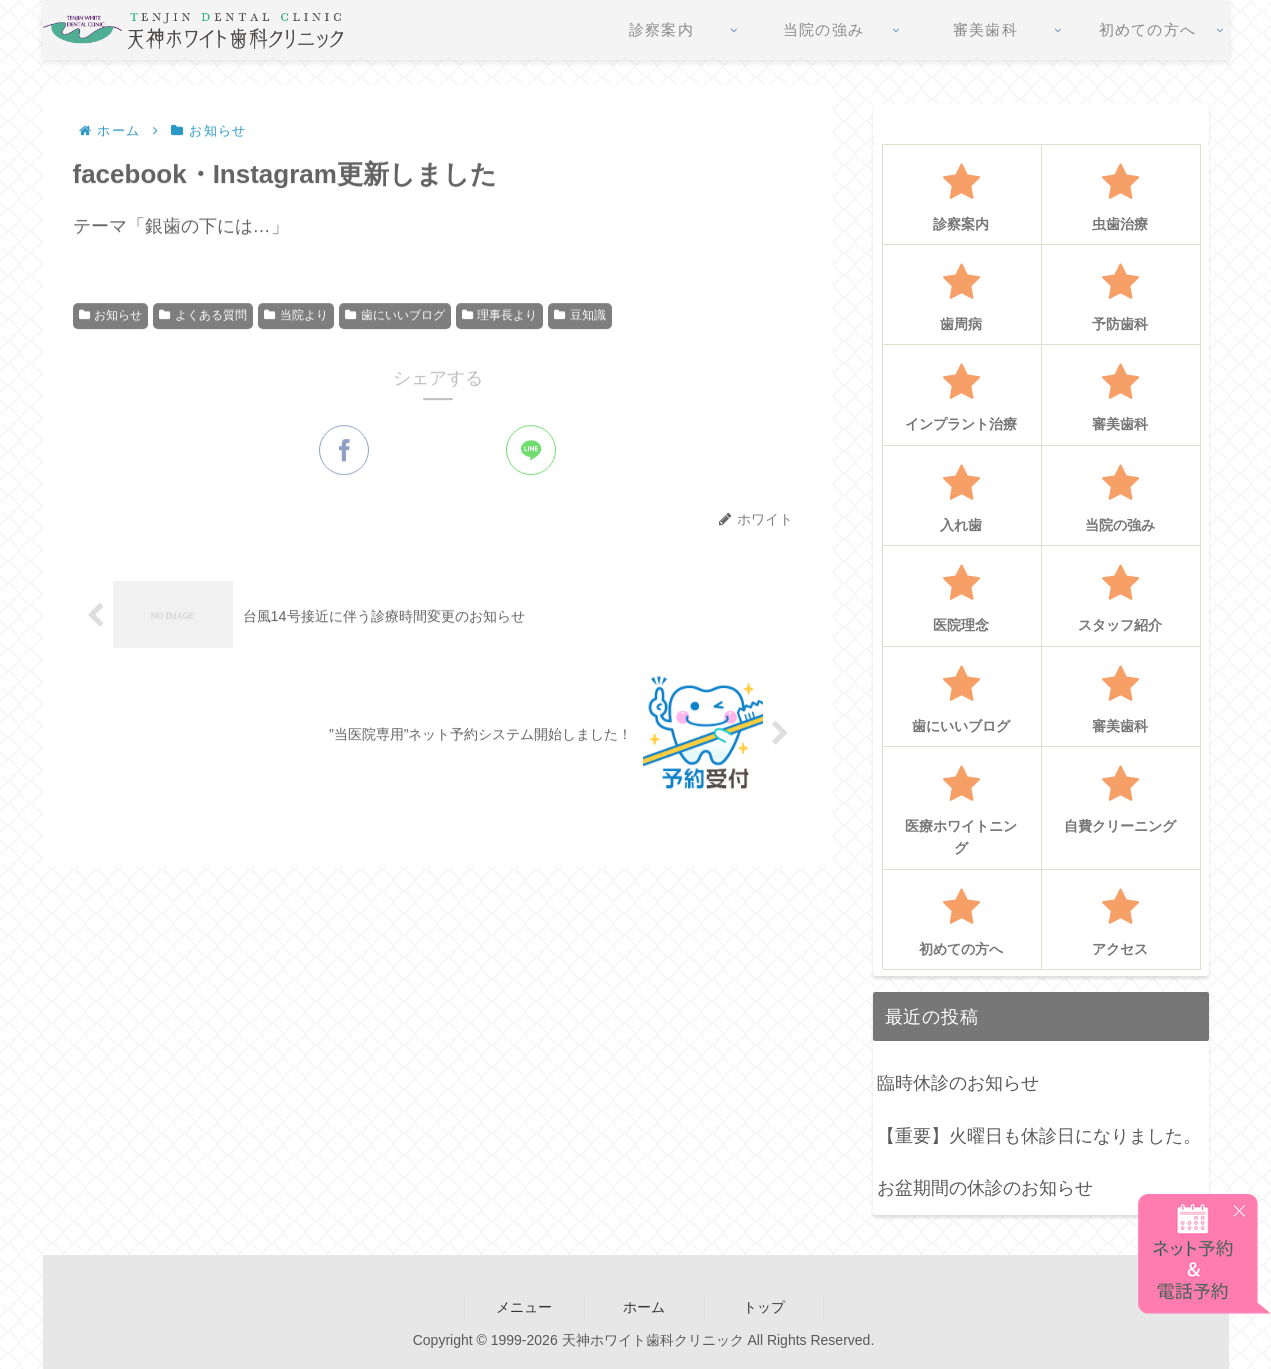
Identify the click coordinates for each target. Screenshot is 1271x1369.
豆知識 (580, 317)
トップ (764, 1307)
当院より (296, 317)
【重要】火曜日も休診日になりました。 (1039, 1136)
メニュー (524, 1307)
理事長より (500, 317)
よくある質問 (203, 317)
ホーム (644, 1307)
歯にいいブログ (395, 317)
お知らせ (111, 317)
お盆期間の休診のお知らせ (985, 1188)
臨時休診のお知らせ (958, 1083)
